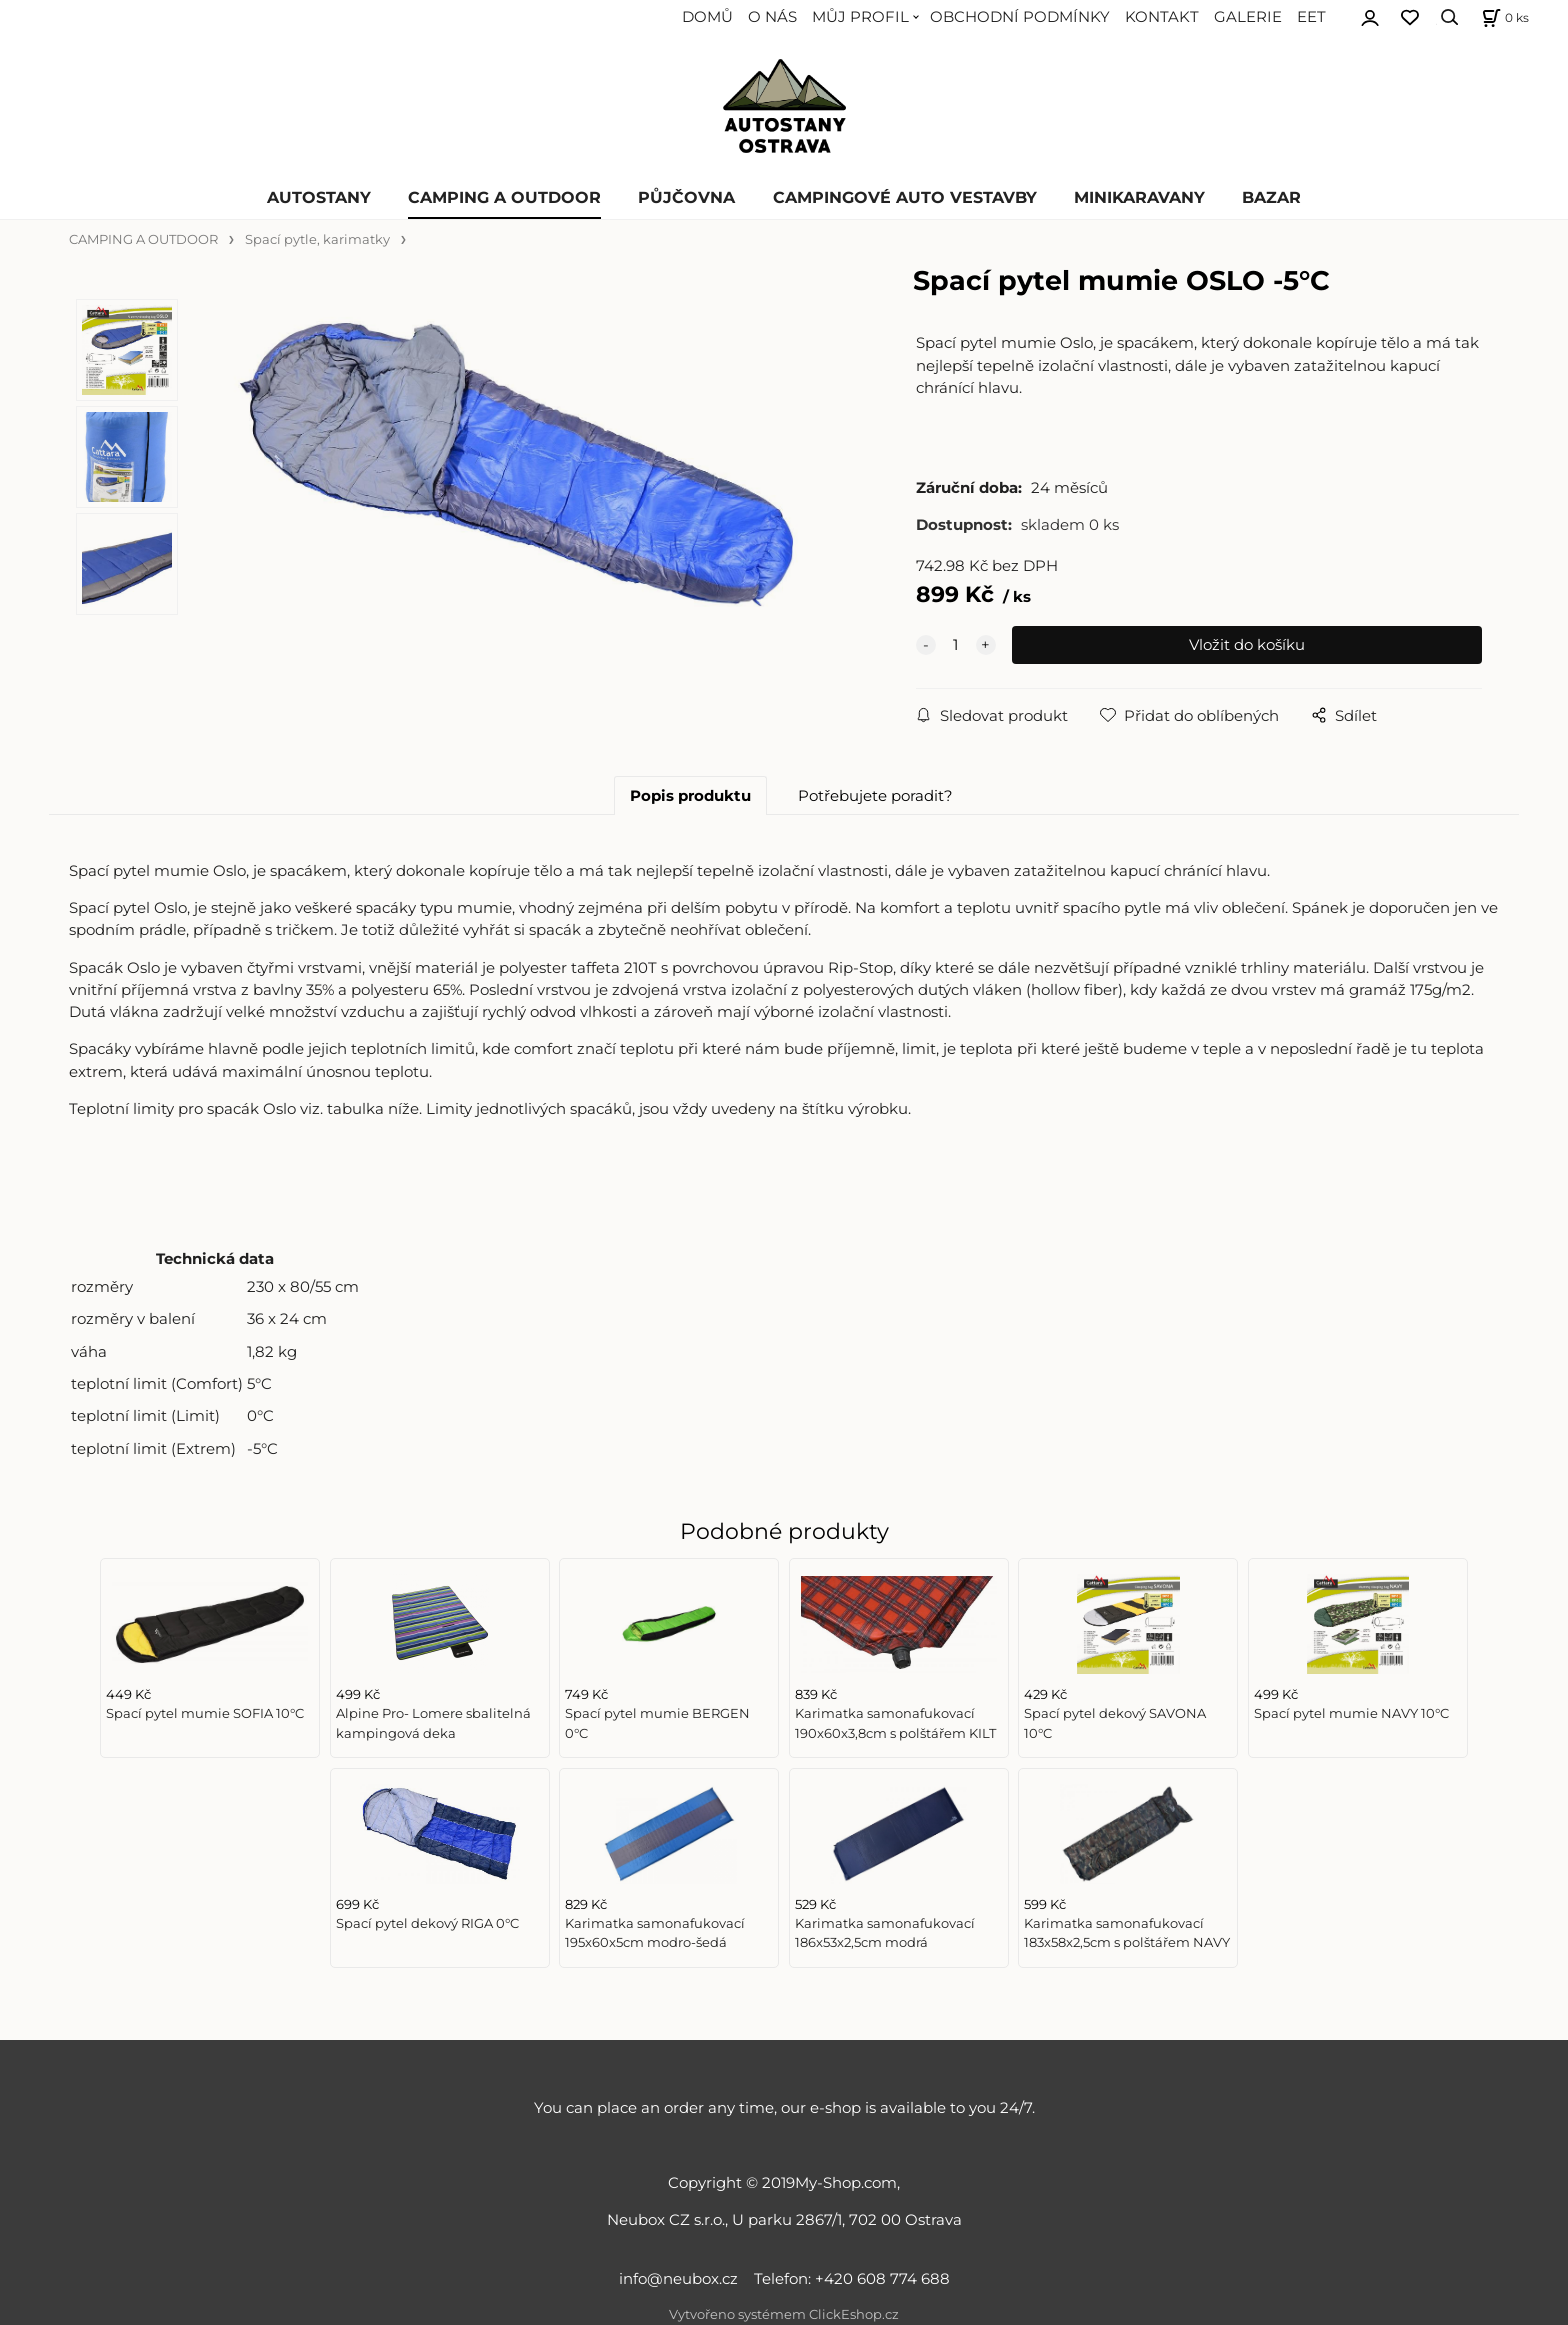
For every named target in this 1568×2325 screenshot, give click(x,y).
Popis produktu (690, 796)
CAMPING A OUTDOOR (504, 197)
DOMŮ (707, 17)
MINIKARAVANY (1139, 197)
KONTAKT (1162, 17)
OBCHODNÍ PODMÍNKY (1020, 17)
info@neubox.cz (682, 2279)
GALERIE (1248, 17)
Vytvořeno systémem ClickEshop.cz (784, 2314)
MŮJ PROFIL (860, 17)
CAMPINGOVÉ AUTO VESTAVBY (905, 197)
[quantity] (956, 645)
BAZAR (1271, 197)
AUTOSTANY (319, 197)
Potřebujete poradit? (875, 796)
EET (1311, 17)
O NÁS (772, 17)
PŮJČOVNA (686, 197)
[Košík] (1503, 17)
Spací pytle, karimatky (317, 239)
